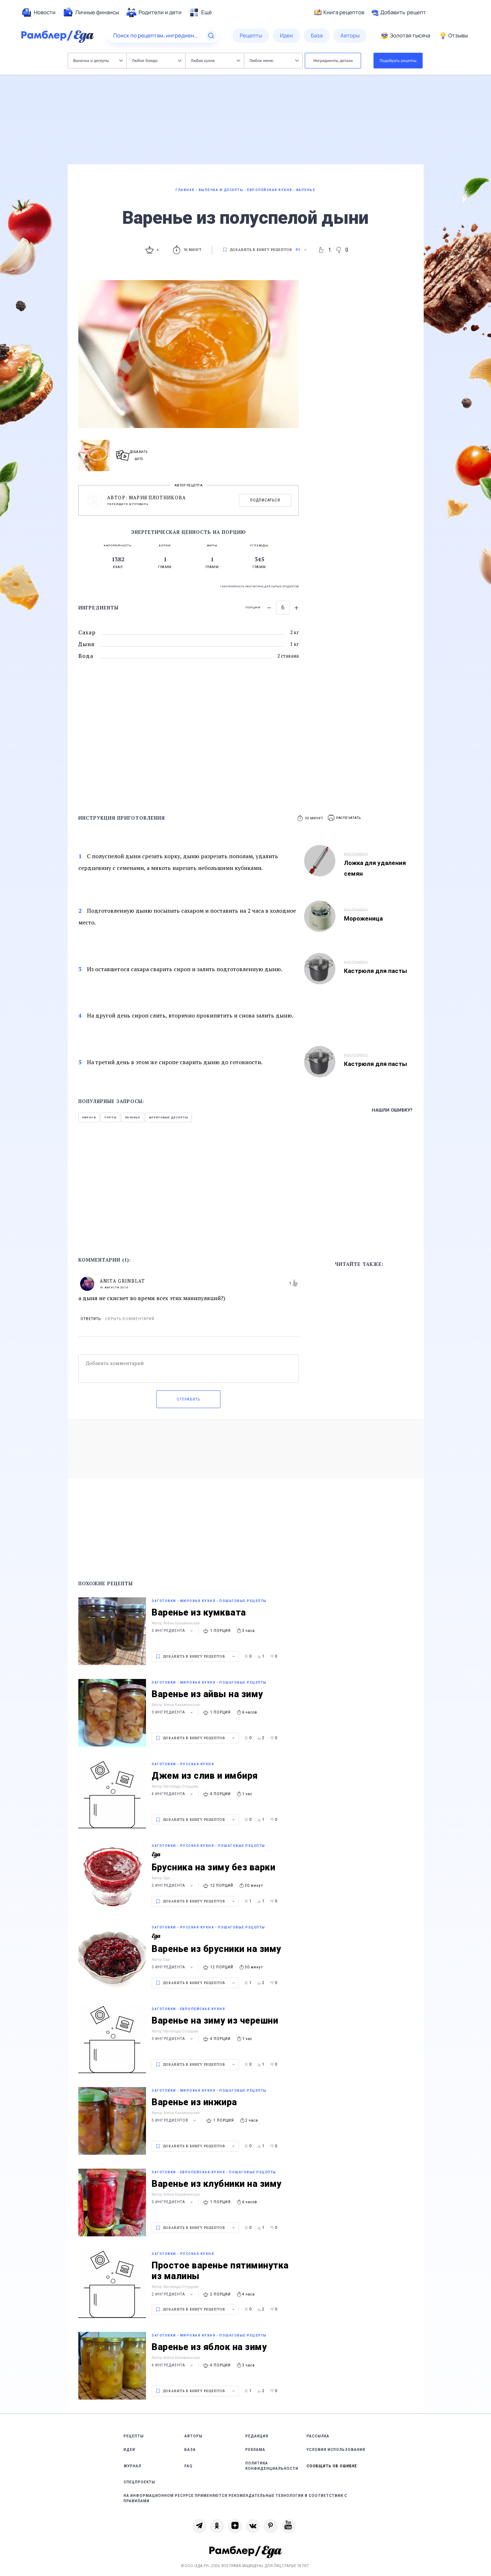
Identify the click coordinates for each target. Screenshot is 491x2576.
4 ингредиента (173, 1794)
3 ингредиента (173, 1631)
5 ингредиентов (175, 2120)
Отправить (188, 1399)
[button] (344, 818)
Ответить (90, 1319)
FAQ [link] (188, 2466)
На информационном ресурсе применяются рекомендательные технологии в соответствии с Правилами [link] (235, 2498)
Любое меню (274, 60)
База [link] (190, 2450)
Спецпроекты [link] (139, 2482)
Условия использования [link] (336, 2450)
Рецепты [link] (134, 2436)
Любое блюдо (157, 60)
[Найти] (211, 36)
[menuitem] (38, 12)
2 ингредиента (173, 1885)
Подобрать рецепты (398, 60)
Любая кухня (215, 60)
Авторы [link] (193, 2436)
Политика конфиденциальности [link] (271, 2466)
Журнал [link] (132, 2466)
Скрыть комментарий (130, 1319)
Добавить (398, 12)
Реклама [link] (255, 2450)
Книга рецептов (339, 12)
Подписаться (265, 500)
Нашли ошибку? (392, 1110)
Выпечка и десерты (98, 60)
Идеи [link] (129, 2450)
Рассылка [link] (318, 2436)
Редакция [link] (256, 2436)
